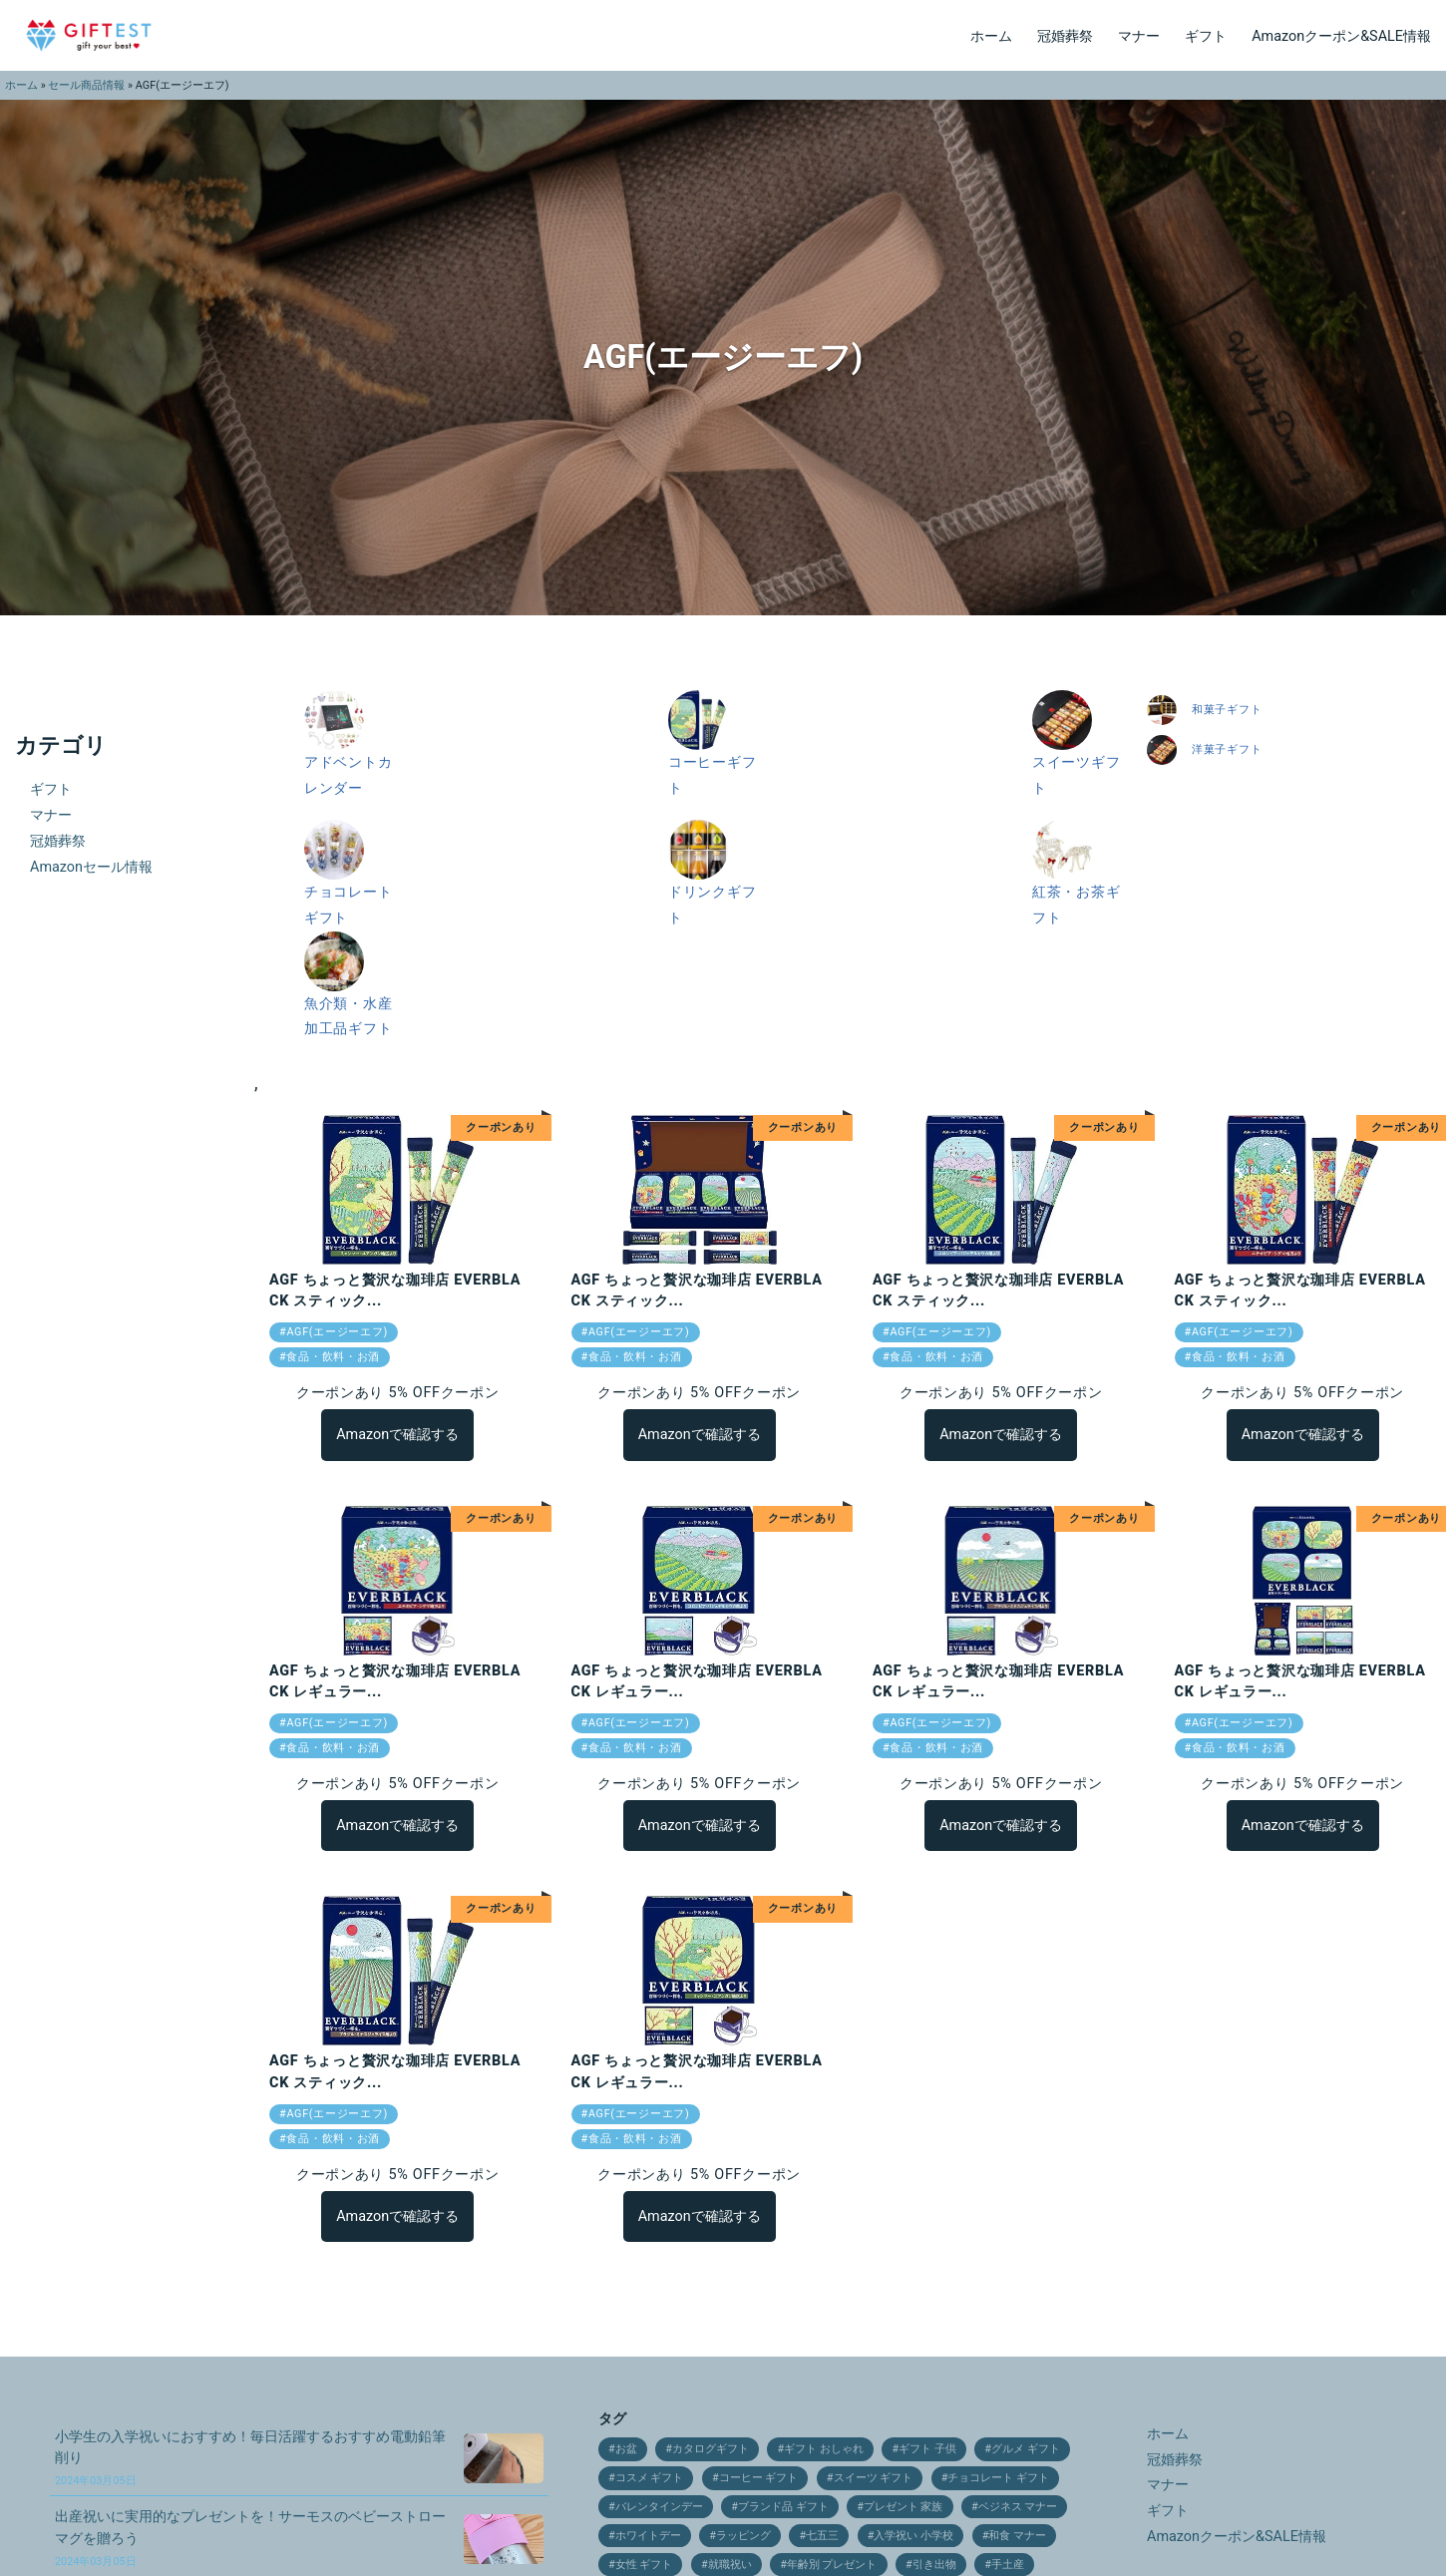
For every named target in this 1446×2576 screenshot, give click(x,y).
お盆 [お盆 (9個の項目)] (626, 2448)
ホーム (991, 36)
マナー (1139, 36)
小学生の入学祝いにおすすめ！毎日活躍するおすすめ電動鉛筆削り (250, 2457)
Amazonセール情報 (91, 867)
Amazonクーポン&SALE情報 (1341, 36)
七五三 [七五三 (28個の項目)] (822, 2535)
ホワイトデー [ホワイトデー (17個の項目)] (648, 2535)
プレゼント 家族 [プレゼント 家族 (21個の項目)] (903, 2506)
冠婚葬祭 (1065, 36)
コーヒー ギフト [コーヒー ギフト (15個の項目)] (759, 2477)
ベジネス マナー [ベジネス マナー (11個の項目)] (1018, 2506)
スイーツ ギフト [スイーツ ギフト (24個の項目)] (873, 2477)
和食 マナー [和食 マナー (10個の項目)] (1017, 2535)
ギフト (1206, 36)
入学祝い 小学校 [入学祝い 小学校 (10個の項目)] (913, 2535)
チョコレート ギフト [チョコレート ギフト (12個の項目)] (998, 2477)
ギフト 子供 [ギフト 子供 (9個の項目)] (927, 2448)
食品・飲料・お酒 (333, 1356)
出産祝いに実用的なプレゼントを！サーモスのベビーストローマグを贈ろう (250, 2537)
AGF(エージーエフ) (337, 1331)
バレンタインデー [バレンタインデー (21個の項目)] (659, 2506)
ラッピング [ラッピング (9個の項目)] (743, 2535)
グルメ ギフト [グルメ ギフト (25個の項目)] (1025, 2448)
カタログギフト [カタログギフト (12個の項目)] (710, 2448)
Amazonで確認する (397, 1434)
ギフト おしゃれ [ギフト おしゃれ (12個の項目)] (824, 2448)
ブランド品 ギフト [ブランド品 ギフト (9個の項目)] (783, 2506)
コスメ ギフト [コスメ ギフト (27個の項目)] (649, 2477)
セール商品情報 (86, 85)
